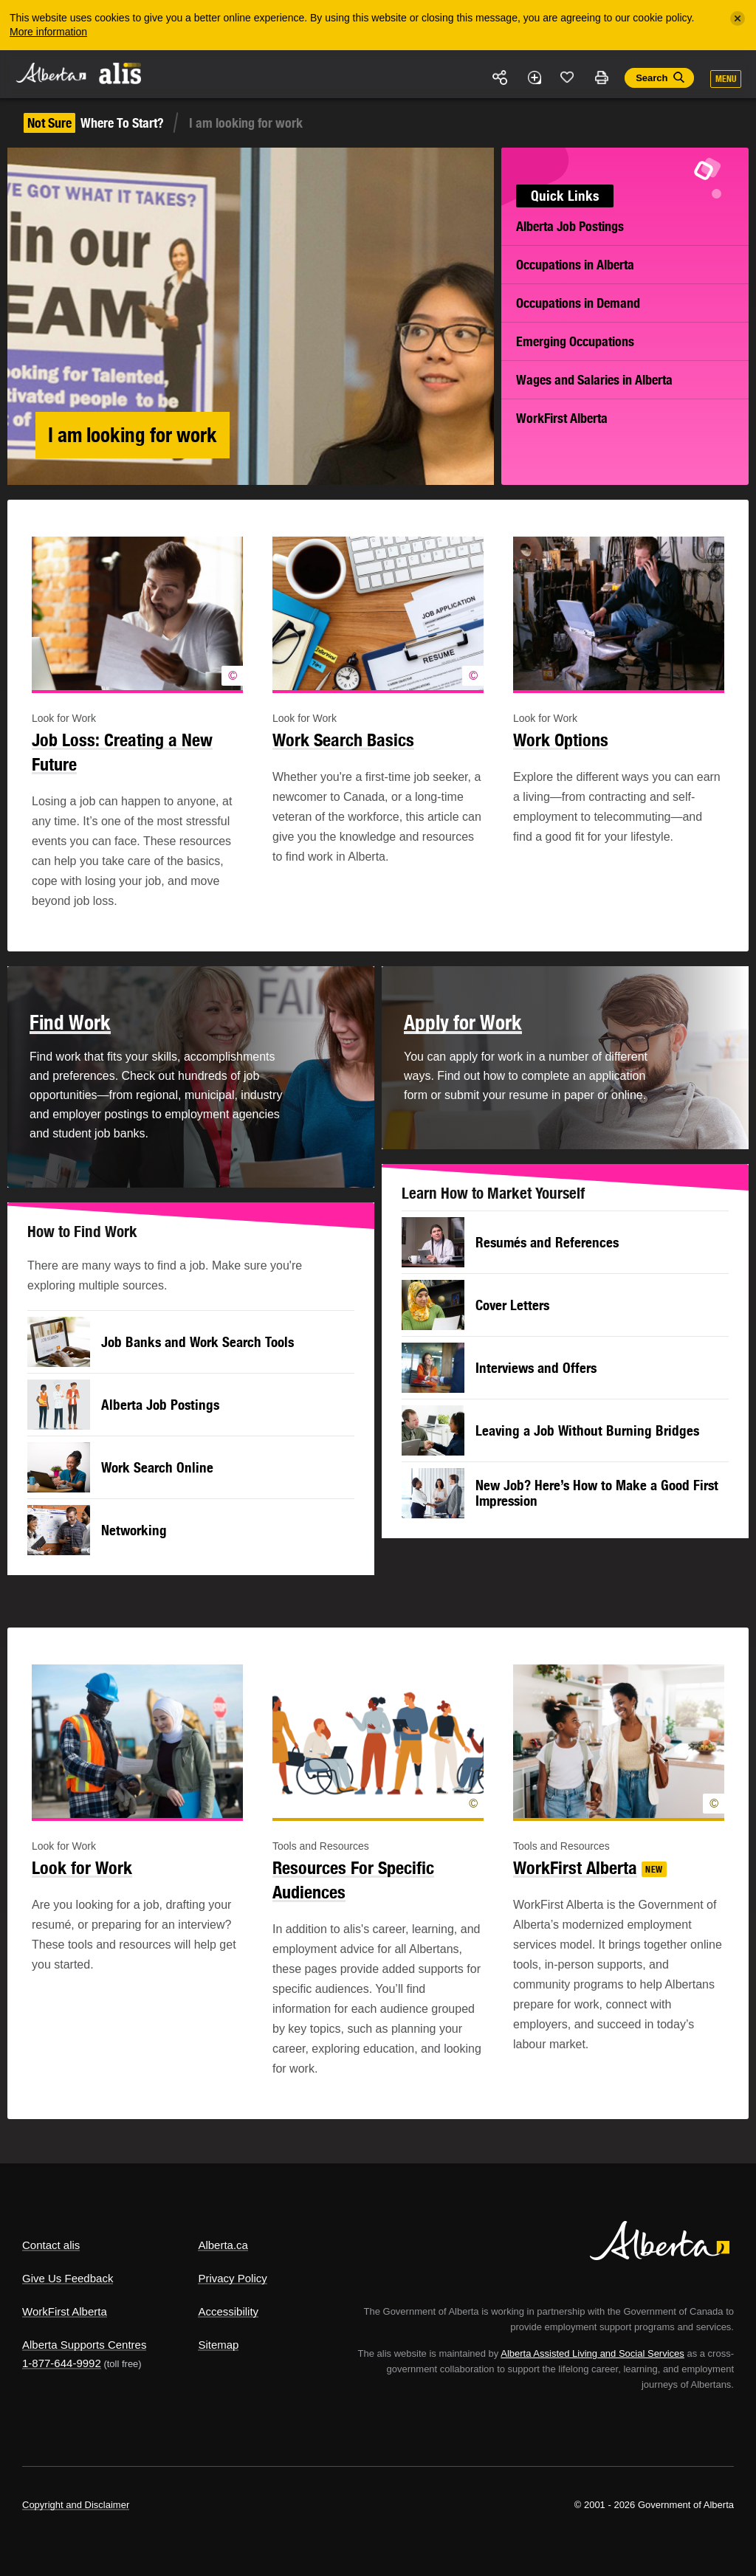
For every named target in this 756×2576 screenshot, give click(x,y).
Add (534, 77)
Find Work (70, 1022)
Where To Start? (94, 123)
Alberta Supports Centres (84, 2344)
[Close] (737, 18)
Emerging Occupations (575, 341)
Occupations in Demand (578, 303)
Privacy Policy (232, 2278)
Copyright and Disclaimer (75, 2504)
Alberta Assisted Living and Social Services (592, 2353)
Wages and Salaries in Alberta (594, 380)
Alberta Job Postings (570, 226)
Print (601, 77)
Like (568, 76)
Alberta (50, 72)
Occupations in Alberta (575, 264)
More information (48, 32)
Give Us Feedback (67, 2278)
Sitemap (218, 2344)
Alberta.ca (223, 2245)
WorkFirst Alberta (562, 418)
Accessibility (228, 2311)
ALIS (120, 73)
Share (500, 77)
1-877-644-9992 (61, 2363)
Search (651, 77)
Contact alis (51, 2245)
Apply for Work (463, 1022)
